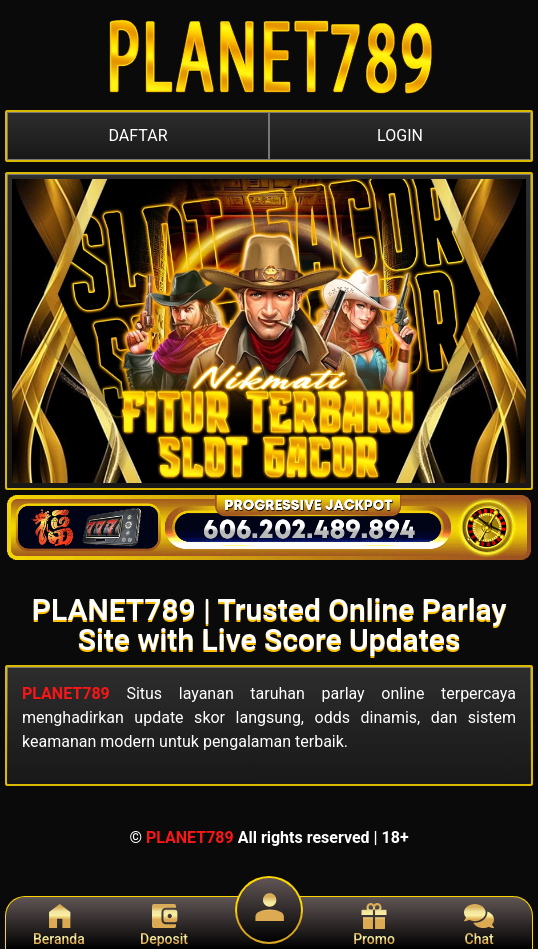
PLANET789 (66, 693)
